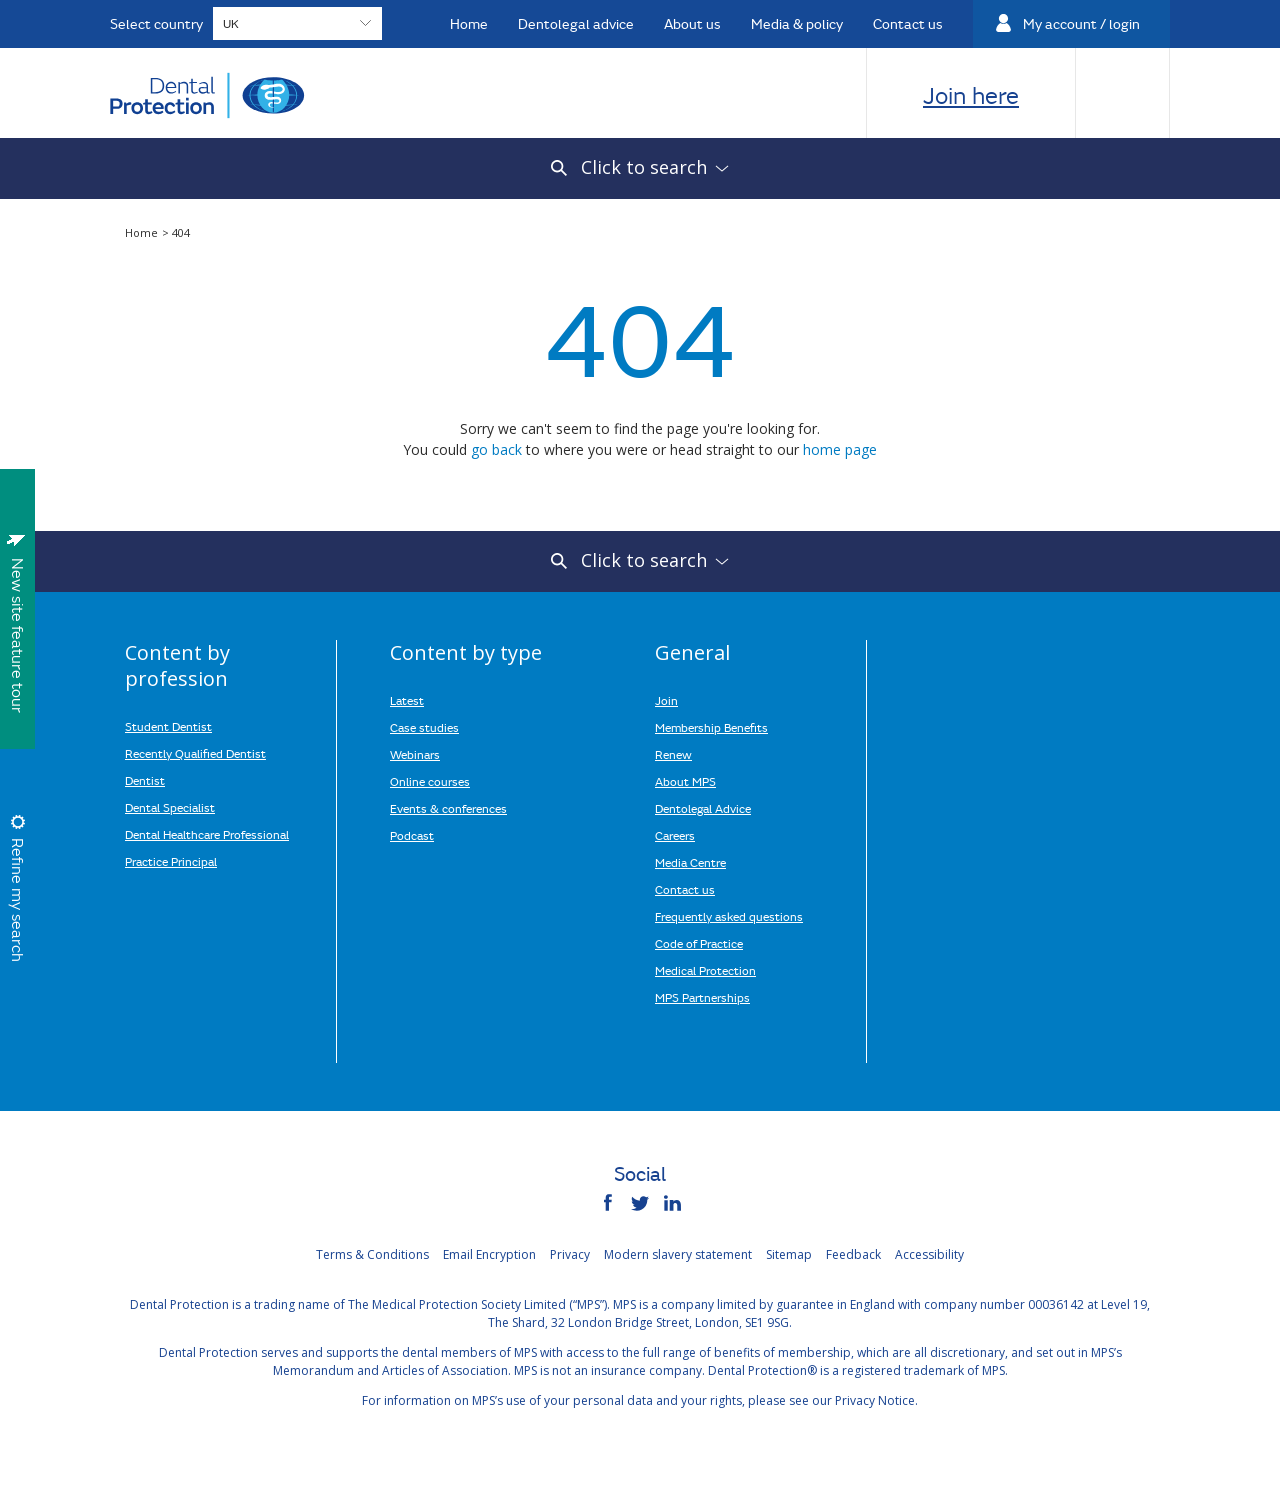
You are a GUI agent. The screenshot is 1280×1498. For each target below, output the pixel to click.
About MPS (685, 781)
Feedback (853, 1254)
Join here (971, 95)
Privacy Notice (875, 1400)
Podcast (412, 835)
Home (143, 232)
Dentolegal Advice (703, 808)
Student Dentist (168, 726)
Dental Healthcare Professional (207, 834)
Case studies (424, 727)
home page (840, 449)
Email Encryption (489, 1254)
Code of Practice (699, 943)
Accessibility (929, 1254)
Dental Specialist (170, 807)
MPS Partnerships (702, 997)
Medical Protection (705, 970)
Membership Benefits (711, 727)
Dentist (145, 780)
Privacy (570, 1254)
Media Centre (690, 862)
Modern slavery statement (678, 1254)
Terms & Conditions (372, 1254)
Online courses (430, 781)
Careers (675, 835)
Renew (673, 754)
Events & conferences (448, 808)
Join (666, 700)
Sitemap (789, 1254)
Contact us (685, 889)
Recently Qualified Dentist (195, 753)
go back (496, 449)
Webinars (415, 754)
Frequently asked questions (729, 916)
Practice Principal (171, 861)
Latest (407, 700)
